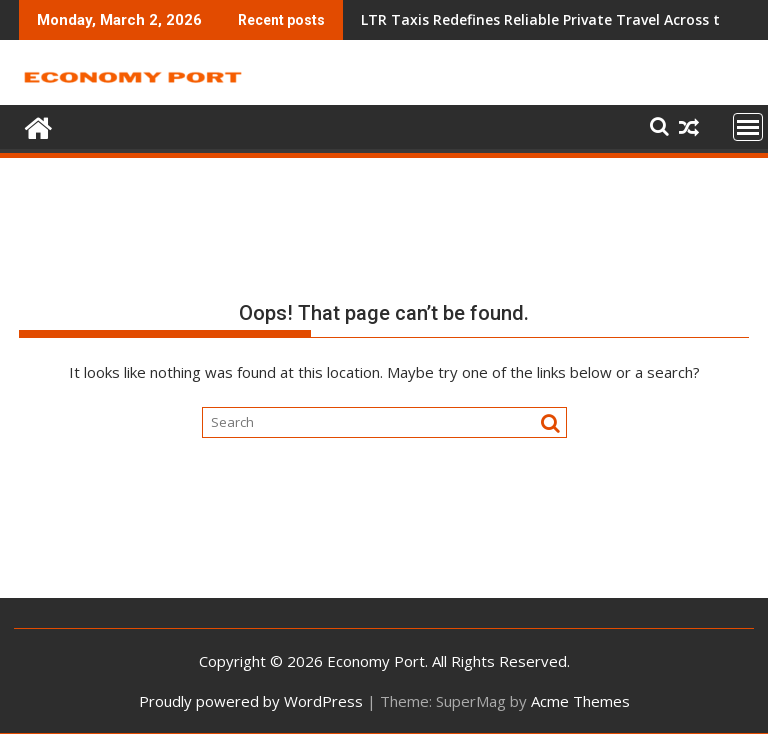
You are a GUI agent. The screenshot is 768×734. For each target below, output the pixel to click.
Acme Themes (580, 701)
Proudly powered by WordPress (251, 701)
